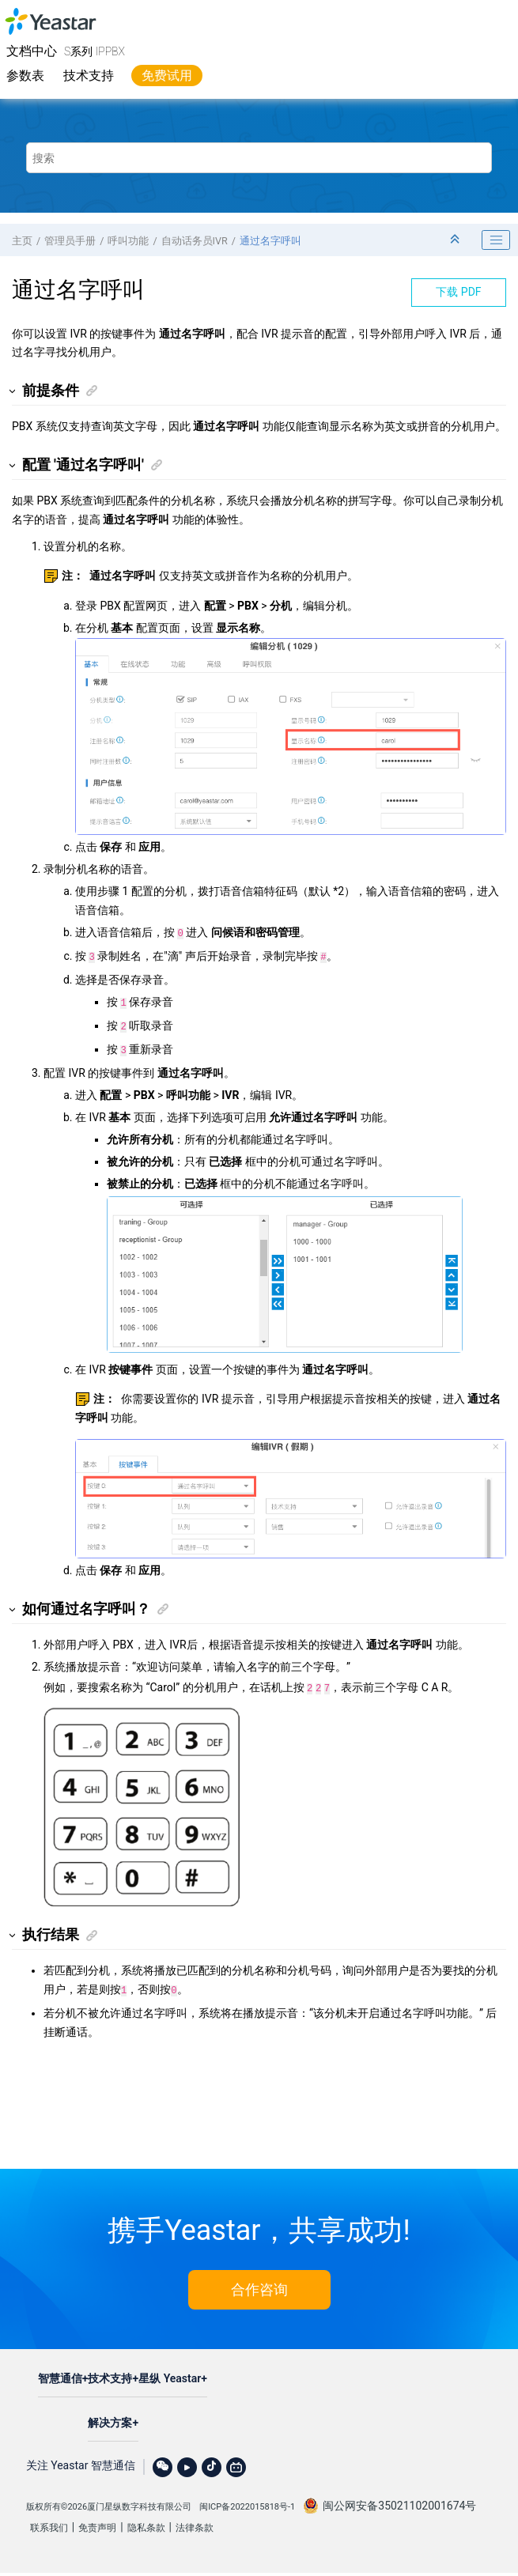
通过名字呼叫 (270, 241)
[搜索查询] (259, 157)
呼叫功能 (128, 241)
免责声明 (97, 2516)
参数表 (25, 75)
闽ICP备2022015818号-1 (247, 2496)
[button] (13, 391)
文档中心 (31, 51)
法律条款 (195, 2516)
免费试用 (167, 75)
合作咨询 (259, 2278)
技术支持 (88, 75)
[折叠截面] (456, 240)
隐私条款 (146, 2516)
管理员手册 (70, 241)
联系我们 (49, 2516)
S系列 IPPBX (94, 51)
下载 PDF (458, 291)
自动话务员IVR (194, 241)
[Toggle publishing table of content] (496, 240)
